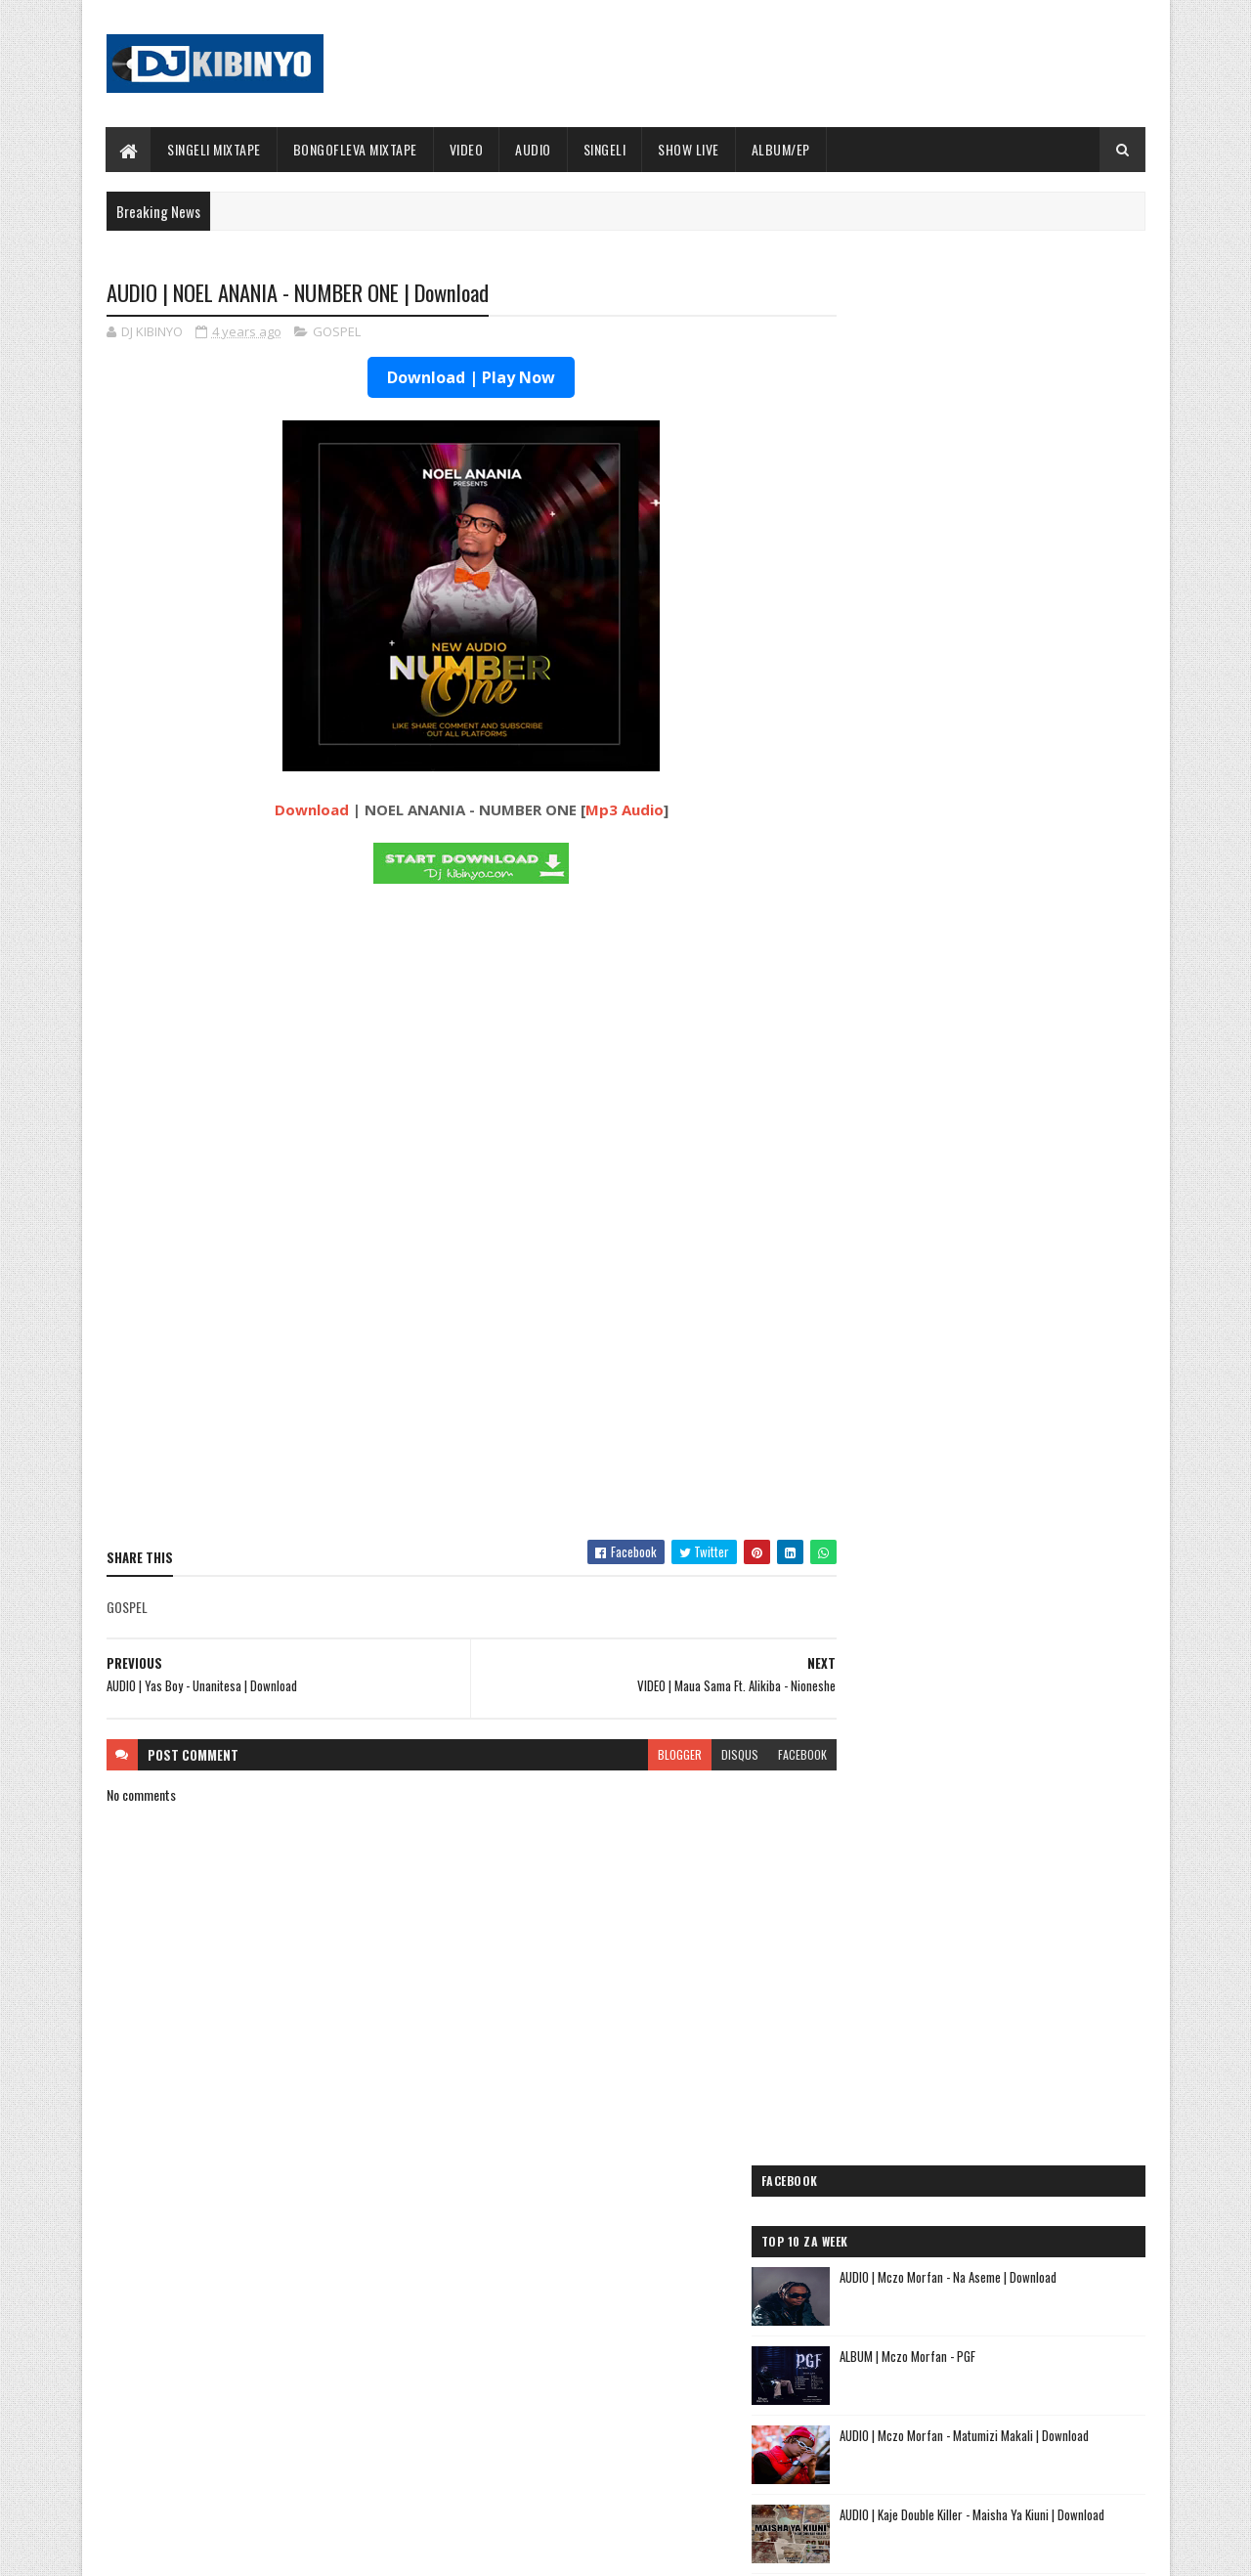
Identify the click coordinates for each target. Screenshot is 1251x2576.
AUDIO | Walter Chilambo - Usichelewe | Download (667, 2448)
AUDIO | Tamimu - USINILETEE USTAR (943, 1944)
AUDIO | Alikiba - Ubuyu (903, 2163)
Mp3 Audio (605, 810)
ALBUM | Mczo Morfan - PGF (989, 504)
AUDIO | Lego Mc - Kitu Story (921, 1920)
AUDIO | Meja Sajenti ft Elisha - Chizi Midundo (973, 2014)
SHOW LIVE (689, 149)
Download (292, 810)
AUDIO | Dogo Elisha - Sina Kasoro (937, 1781)
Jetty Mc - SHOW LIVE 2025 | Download (641, 2289)
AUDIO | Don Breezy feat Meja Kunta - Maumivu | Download (1012, 911)
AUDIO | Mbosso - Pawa (902, 1804)
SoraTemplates (198, 2549)
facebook (764, 1755)
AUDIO (534, 149)
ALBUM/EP (781, 149)
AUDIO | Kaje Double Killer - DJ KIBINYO (950, 1874)
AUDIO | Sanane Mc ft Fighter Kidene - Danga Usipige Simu (970, 2045)
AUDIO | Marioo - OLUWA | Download (280, 2289)
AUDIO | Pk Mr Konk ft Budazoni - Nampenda (969, 1827)
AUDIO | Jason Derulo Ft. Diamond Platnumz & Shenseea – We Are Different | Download (1032, 752)
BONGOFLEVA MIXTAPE (355, 149)
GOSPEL (337, 332)
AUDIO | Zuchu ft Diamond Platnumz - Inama (968, 2139)
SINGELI (604, 149)
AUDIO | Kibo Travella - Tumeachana (941, 1898)
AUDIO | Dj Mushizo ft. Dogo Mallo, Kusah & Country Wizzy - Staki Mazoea (965, 2108)
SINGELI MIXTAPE (215, 149)
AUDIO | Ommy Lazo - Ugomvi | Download (1018, 1138)
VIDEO (467, 149)
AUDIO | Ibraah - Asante (905, 1991)
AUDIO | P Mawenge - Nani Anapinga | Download (661, 2369)
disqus (701, 1755)
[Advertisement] (452, 1384)
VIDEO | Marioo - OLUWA (251, 2448)
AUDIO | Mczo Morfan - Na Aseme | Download (1030, 425)
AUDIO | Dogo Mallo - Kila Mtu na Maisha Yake (970, 1758)
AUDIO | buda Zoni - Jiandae (917, 1967)
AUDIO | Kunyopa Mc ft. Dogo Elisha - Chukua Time (987, 2077)
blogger (642, 1755)
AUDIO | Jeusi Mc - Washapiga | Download (957, 1735)
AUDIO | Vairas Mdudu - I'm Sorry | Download (1029, 979)
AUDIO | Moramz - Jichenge (915, 1851)
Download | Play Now (452, 378)
